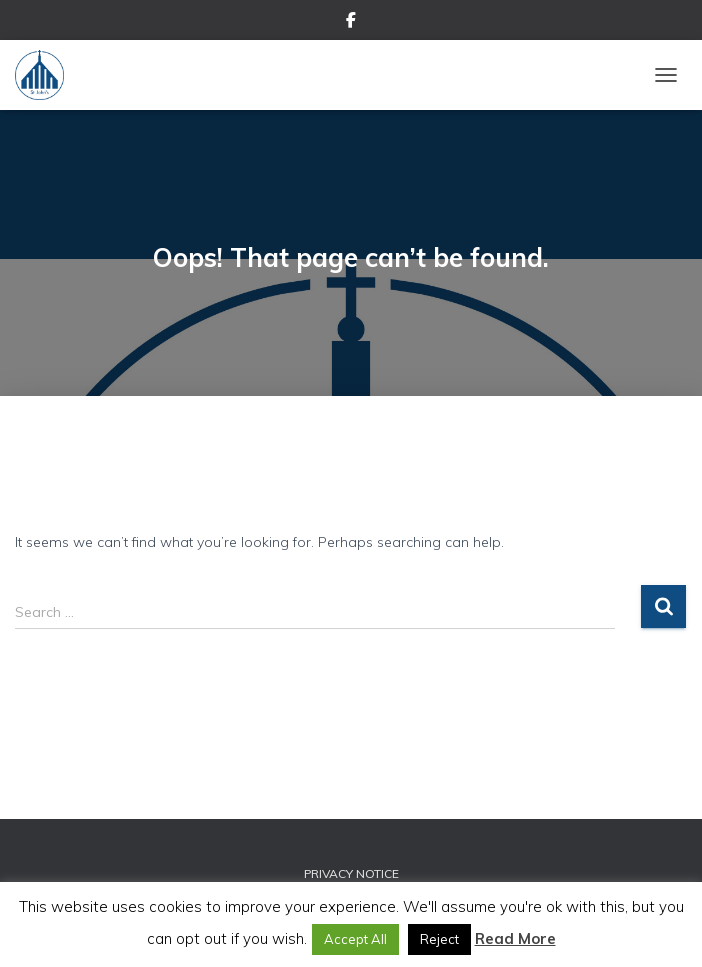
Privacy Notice (351, 873)
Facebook (351, 23)
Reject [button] (439, 939)
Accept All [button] (355, 939)
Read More (515, 938)
